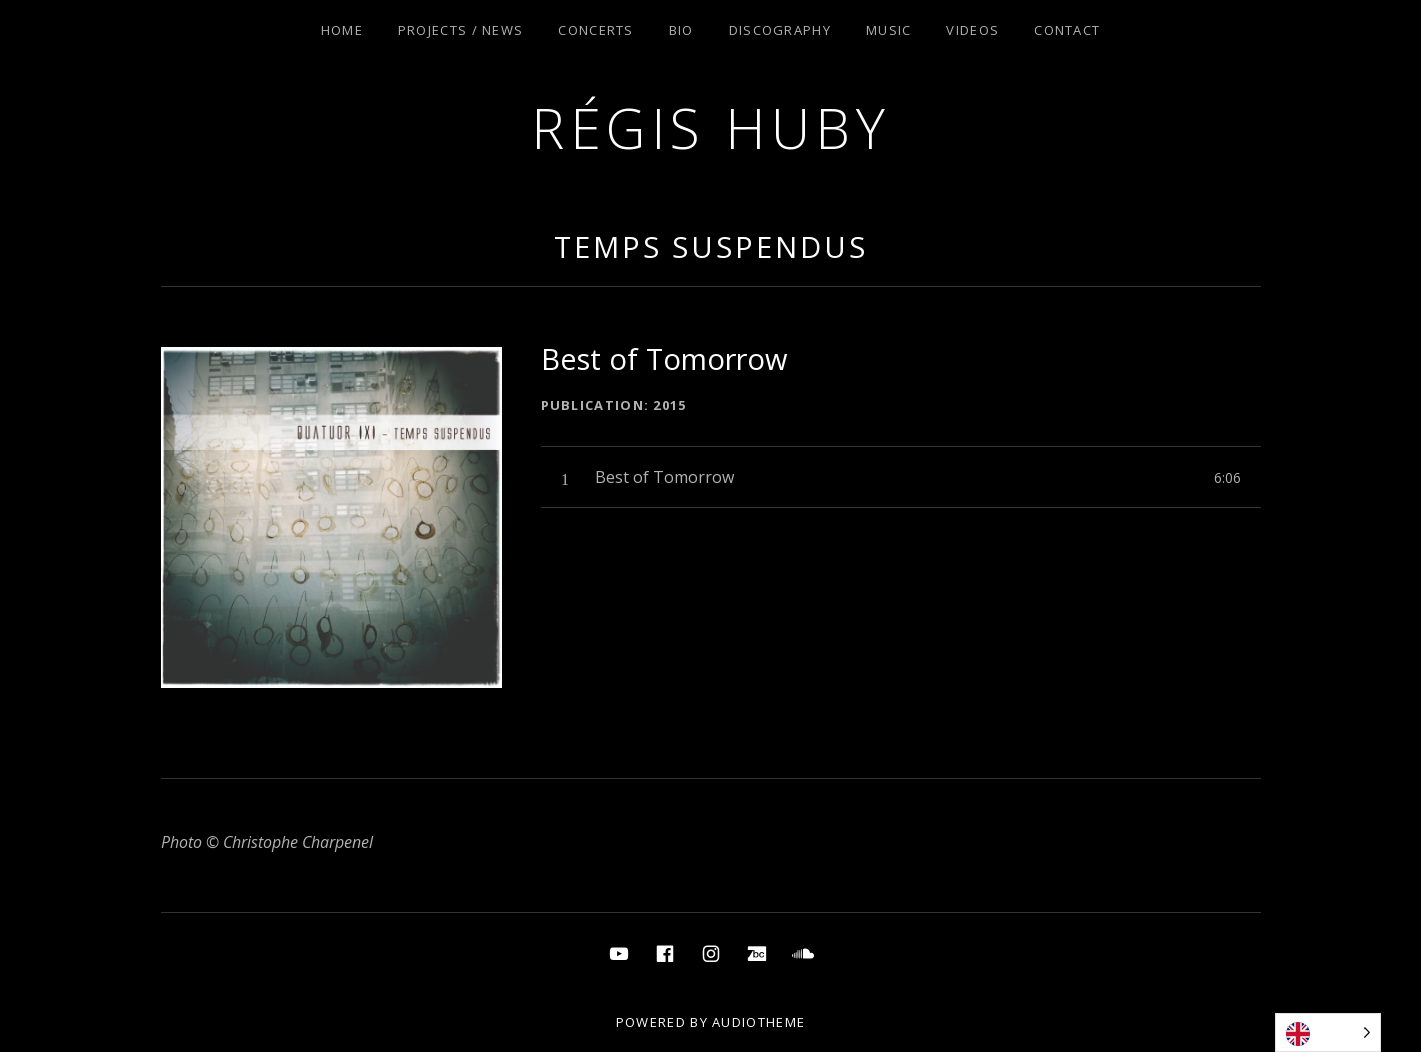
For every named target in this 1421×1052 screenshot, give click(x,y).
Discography (780, 30)
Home (342, 30)
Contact (1067, 30)
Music (889, 30)
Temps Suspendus (711, 246)
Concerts (595, 30)
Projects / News (461, 30)
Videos (972, 30)
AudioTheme (758, 1022)
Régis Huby (710, 127)
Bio (681, 30)
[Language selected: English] (1328, 1032)
